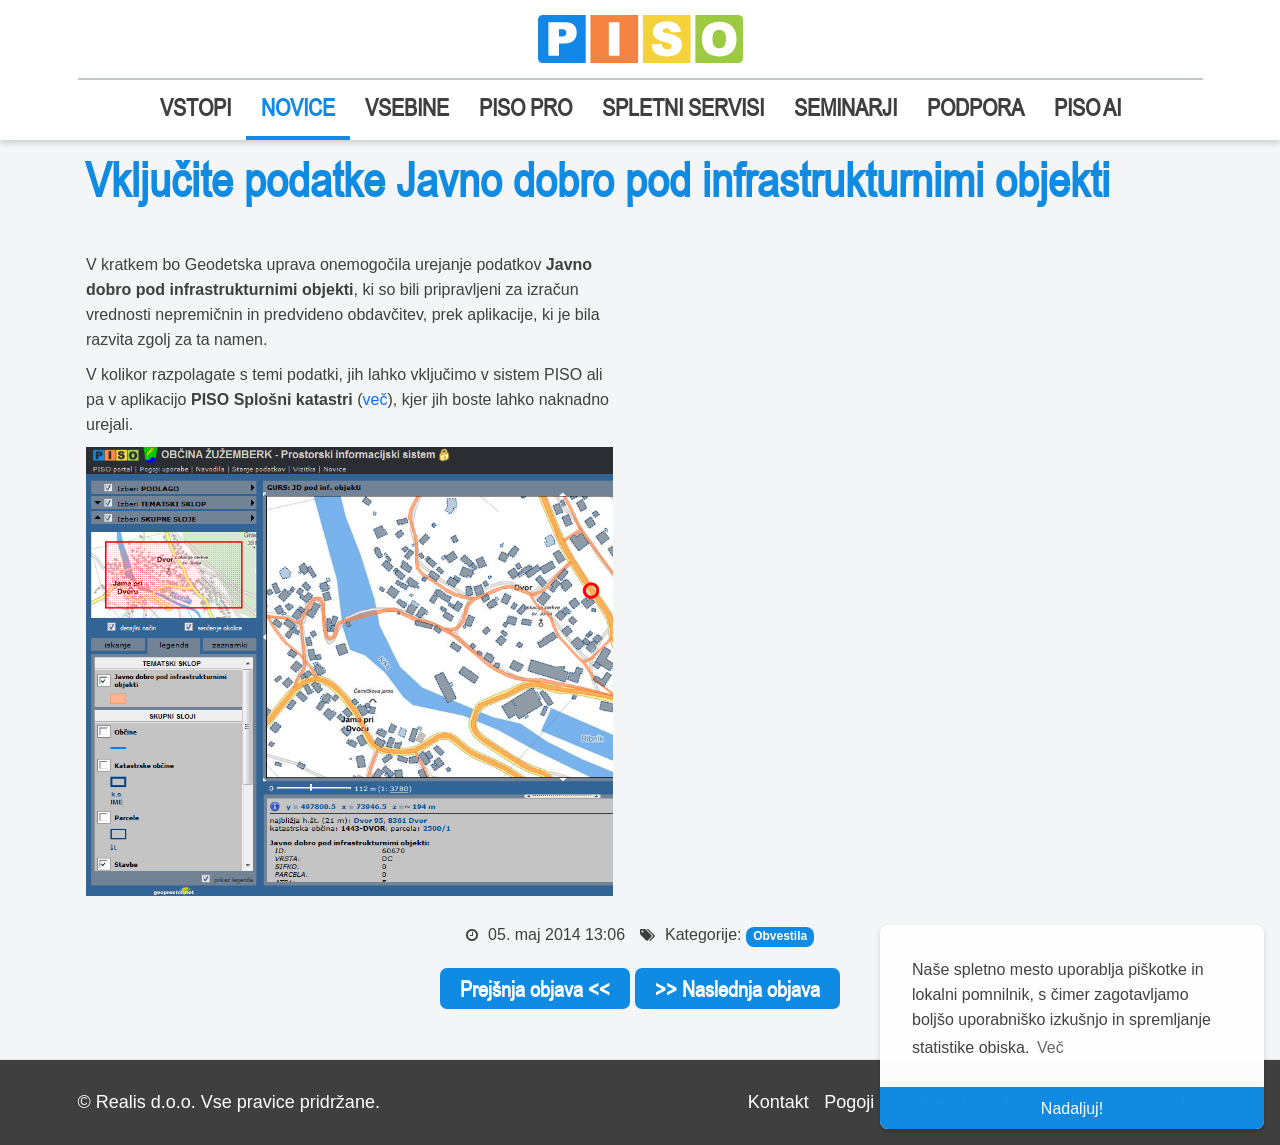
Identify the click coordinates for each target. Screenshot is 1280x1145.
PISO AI (1087, 107)
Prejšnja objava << (535, 989)
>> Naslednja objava (737, 989)
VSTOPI (195, 107)
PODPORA (975, 107)
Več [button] (1050, 1047)
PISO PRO (525, 107)
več (375, 399)
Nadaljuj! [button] (1072, 1108)
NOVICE (298, 107)
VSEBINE (407, 107)
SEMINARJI (845, 107)
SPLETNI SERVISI (683, 107)
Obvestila (780, 936)
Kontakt (778, 1102)
